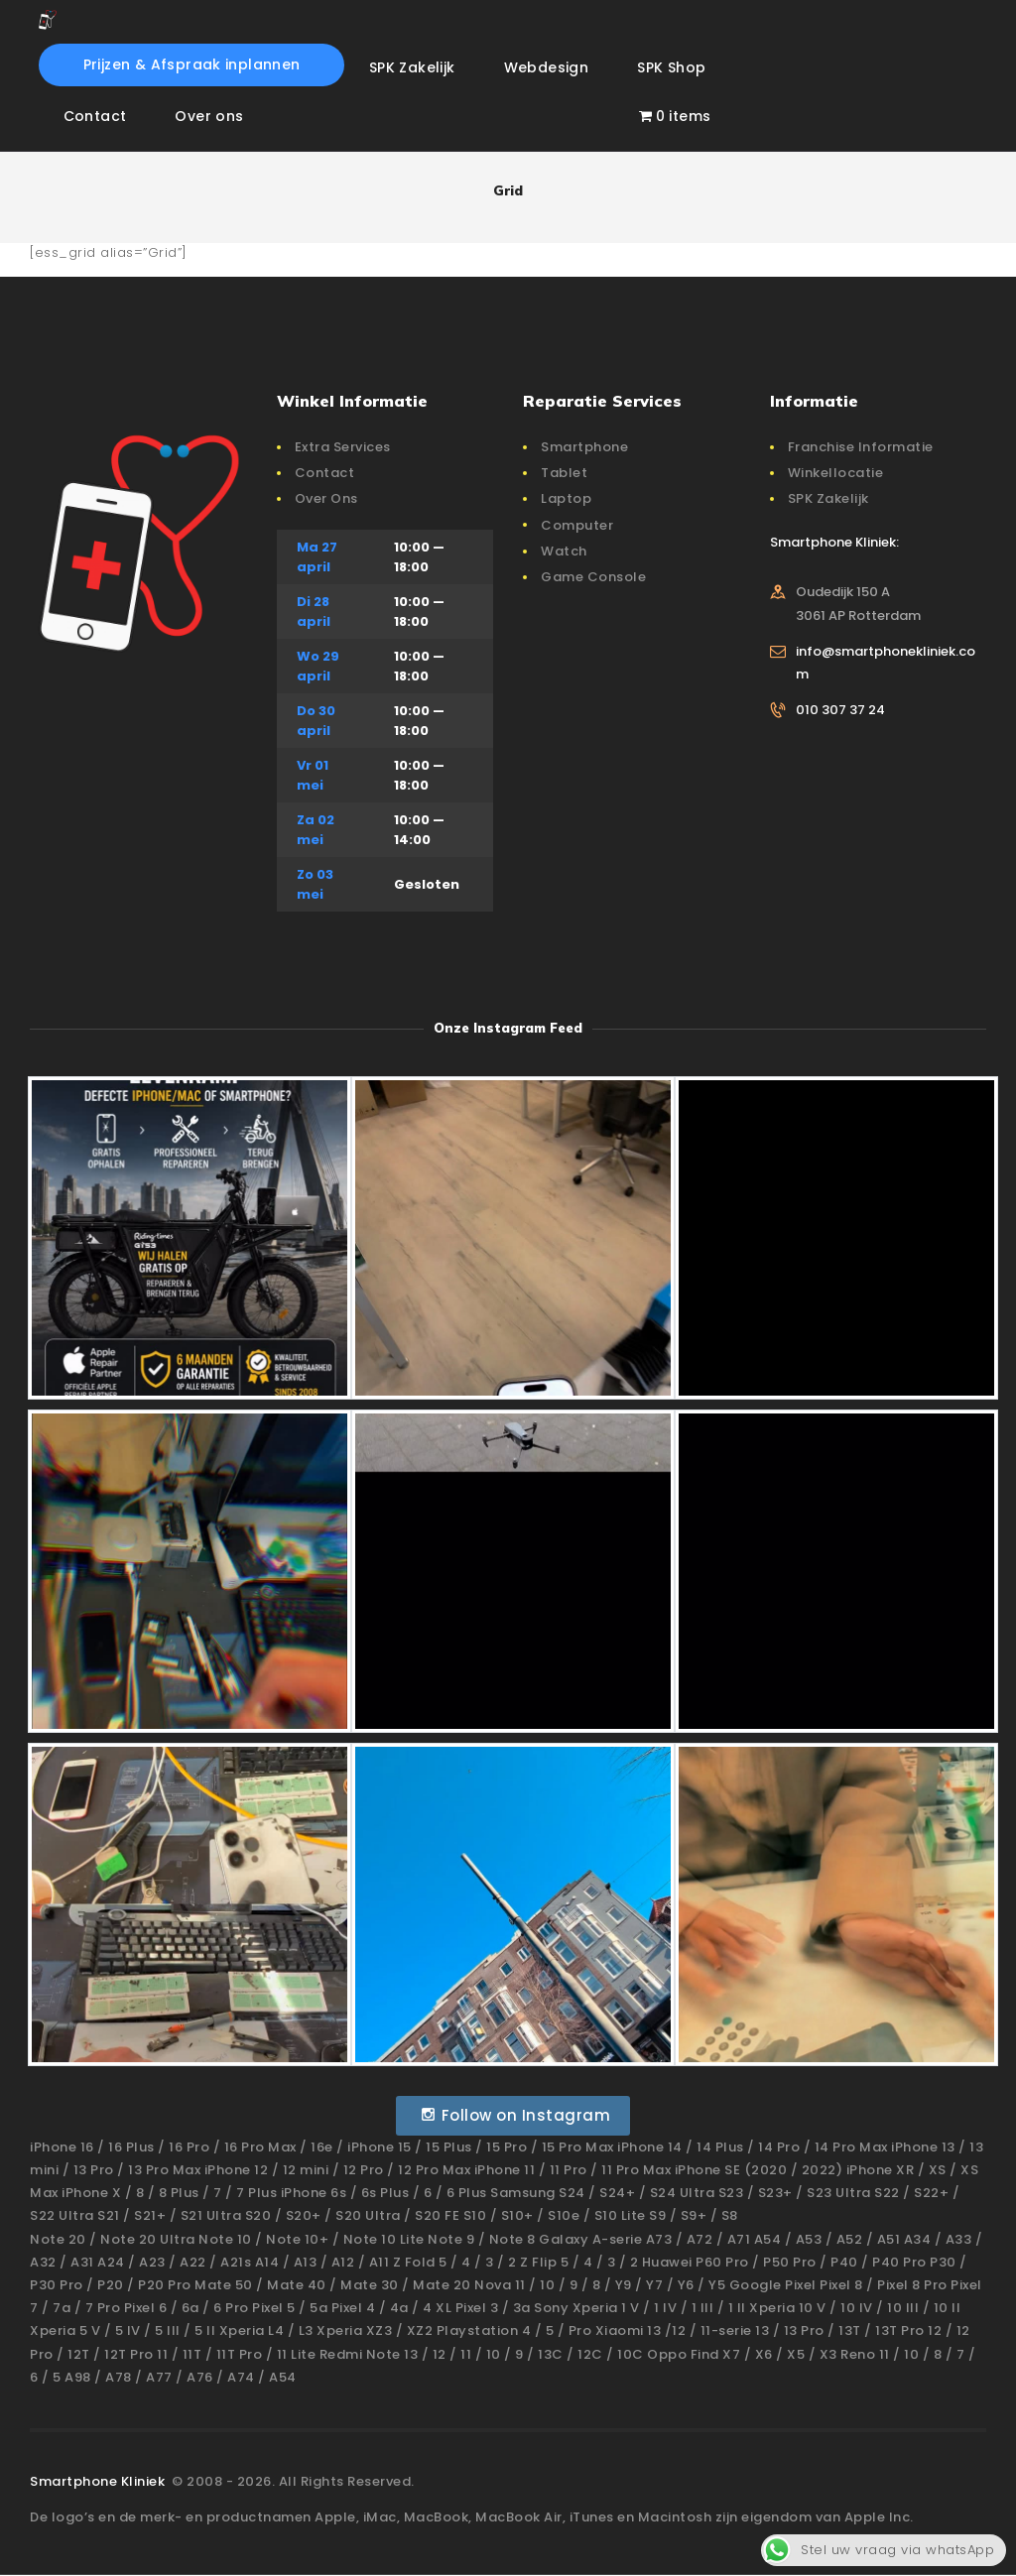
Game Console (593, 576)
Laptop (566, 498)
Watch (564, 551)
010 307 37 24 (840, 709)
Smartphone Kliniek (99, 2481)
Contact (325, 472)
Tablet (564, 472)
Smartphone (584, 446)
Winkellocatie (836, 472)
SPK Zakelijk (828, 498)
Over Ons (326, 498)
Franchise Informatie (861, 446)
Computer (577, 525)
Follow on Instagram (515, 2115)
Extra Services (343, 446)
